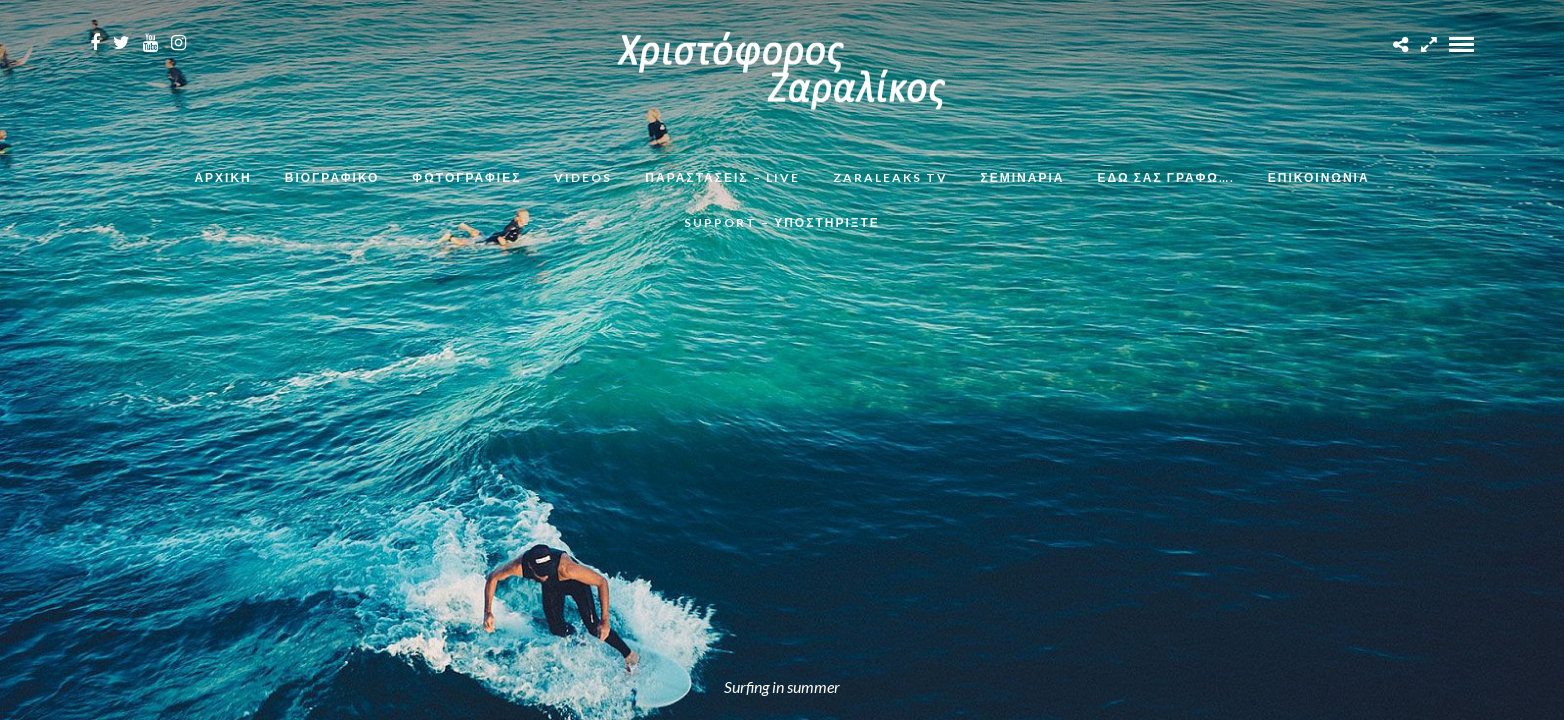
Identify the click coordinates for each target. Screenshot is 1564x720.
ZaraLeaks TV (890, 177)
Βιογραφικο (332, 177)
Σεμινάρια (1023, 177)
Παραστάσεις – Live (722, 177)
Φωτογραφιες (466, 177)
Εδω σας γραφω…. (1165, 177)
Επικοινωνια (1319, 177)
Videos (583, 177)
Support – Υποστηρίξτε (782, 222)
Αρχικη (222, 177)
